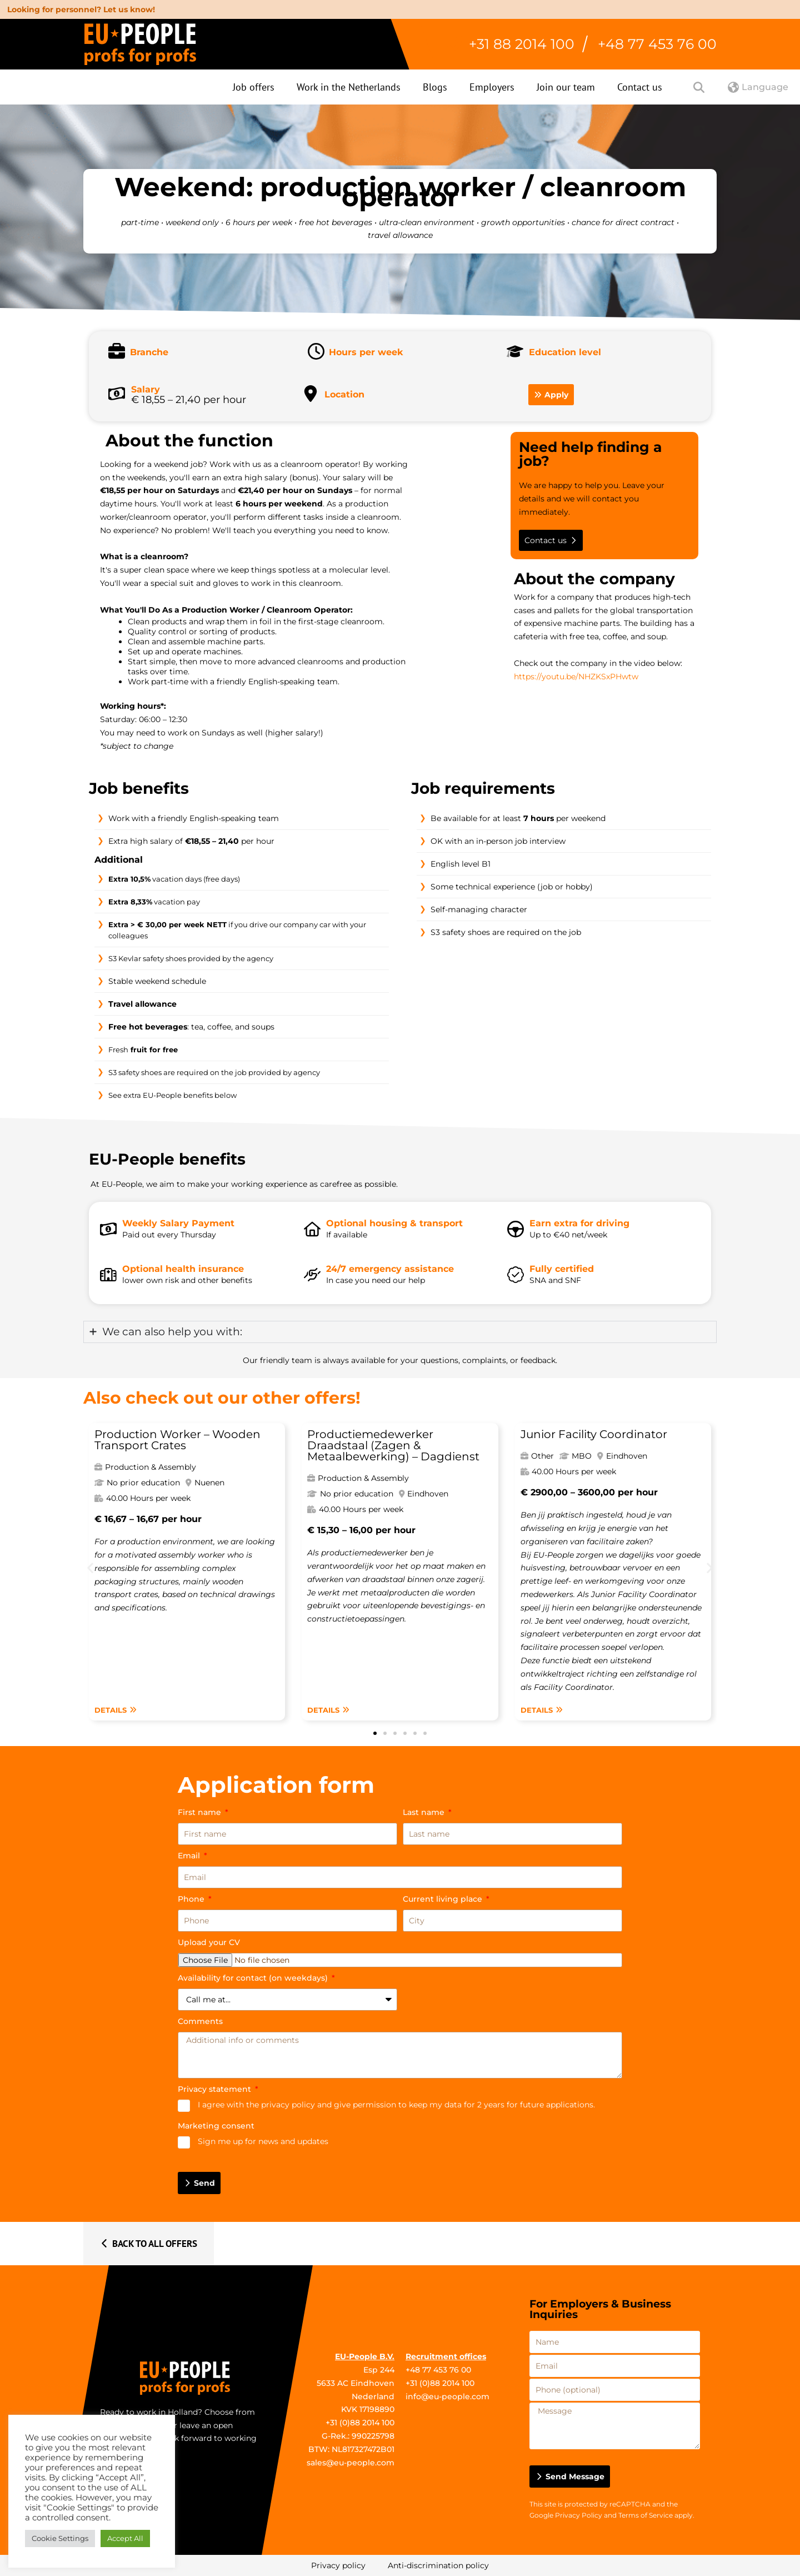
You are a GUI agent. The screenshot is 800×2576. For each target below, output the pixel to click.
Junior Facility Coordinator (594, 1434)
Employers (491, 87)
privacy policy (288, 2105)
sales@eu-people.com (350, 2463)
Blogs (435, 87)
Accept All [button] (125, 2538)
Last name (425, 1812)
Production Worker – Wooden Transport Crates (177, 1440)
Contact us (639, 87)
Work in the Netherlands (349, 87)
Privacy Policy (578, 2515)
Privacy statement (215, 2089)
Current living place (443, 1899)
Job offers (253, 87)
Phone (192, 1899)
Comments (200, 2021)
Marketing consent (216, 2126)
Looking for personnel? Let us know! (81, 9)
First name (200, 1812)
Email (190, 1856)
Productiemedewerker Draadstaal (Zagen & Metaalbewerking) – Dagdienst (393, 1445)
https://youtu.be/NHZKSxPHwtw (576, 677)
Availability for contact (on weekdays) (254, 1978)
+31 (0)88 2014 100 (360, 2423)
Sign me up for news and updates (263, 2141)
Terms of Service (645, 2515)
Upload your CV (209, 1942)
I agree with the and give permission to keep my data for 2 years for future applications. (396, 2105)
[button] (90, 1568)
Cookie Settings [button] (60, 2538)
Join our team (566, 87)
